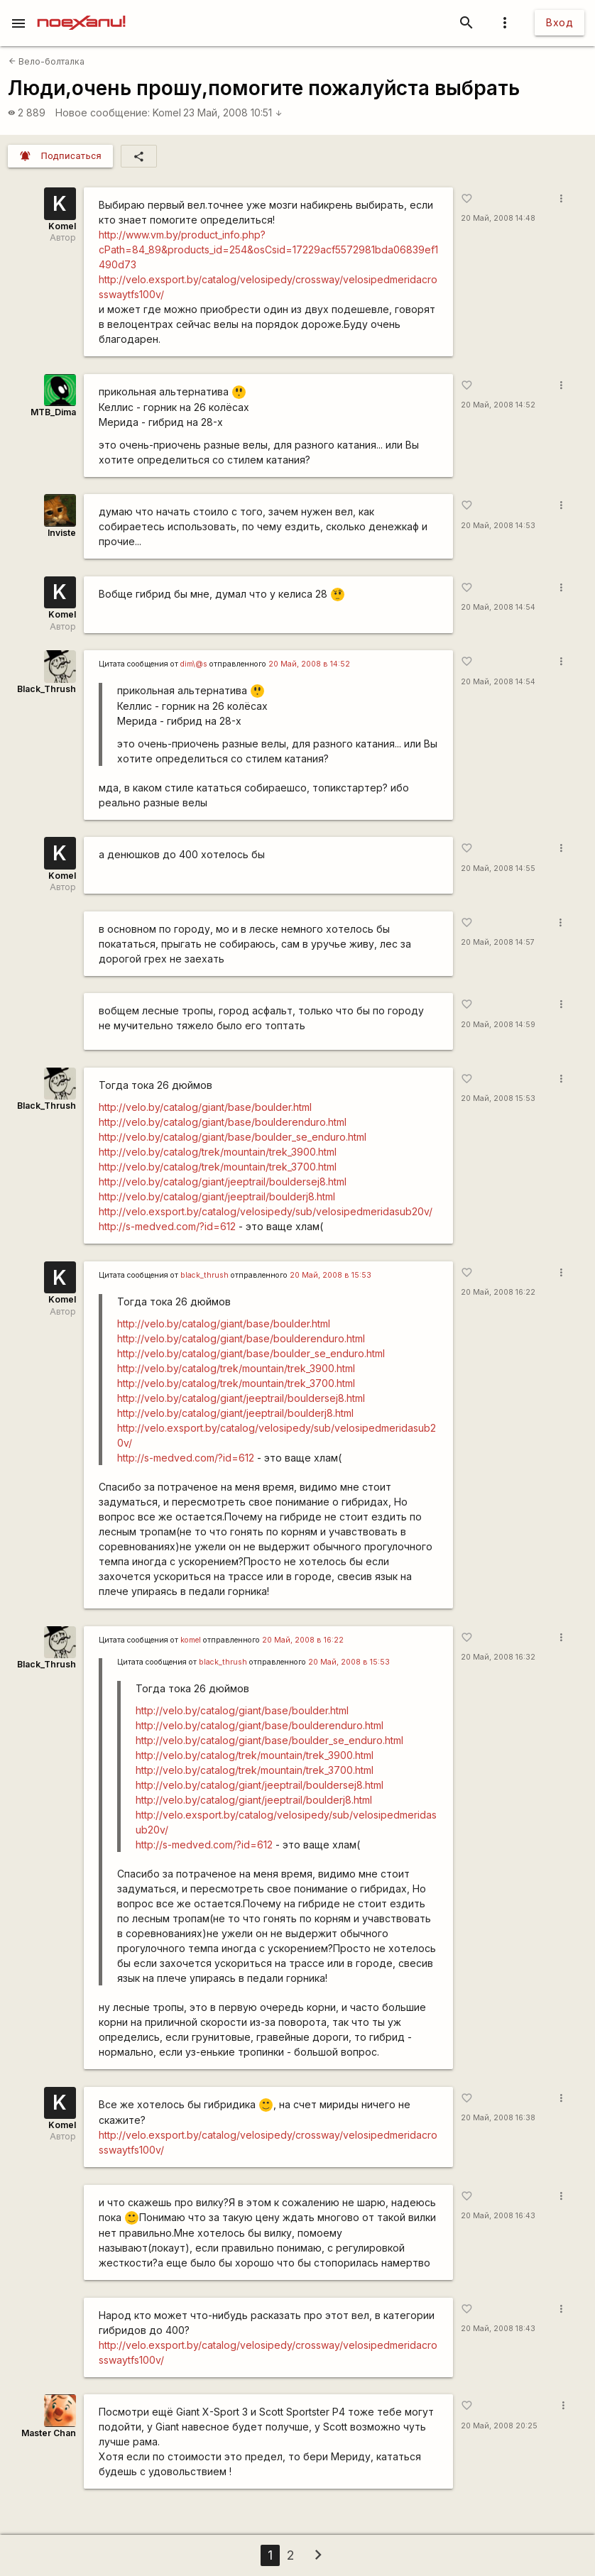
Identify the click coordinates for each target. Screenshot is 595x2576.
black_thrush (204, 1275)
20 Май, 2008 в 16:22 (303, 1640)
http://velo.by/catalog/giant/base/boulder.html (205, 1107)
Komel (167, 112)
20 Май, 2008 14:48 (498, 218)
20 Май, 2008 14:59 (498, 1024)
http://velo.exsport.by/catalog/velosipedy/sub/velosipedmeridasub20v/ (265, 1211)
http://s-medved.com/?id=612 (167, 1226)
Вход (559, 22)
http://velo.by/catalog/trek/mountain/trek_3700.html (218, 1167)
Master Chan (48, 2433)
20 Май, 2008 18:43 (498, 2328)
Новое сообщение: (102, 112)
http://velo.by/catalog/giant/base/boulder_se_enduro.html (232, 1137)
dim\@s (193, 664)
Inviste (62, 532)
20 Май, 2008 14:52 (498, 405)
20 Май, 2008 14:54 (498, 607)
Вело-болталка (46, 61)
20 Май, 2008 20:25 (499, 2425)
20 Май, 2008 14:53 (498, 525)
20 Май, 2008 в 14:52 (309, 664)
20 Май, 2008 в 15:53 (330, 1275)
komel (190, 1640)
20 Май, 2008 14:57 (498, 942)
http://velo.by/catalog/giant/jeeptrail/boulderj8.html (217, 1196)
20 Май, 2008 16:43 (498, 2215)
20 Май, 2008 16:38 (498, 2117)
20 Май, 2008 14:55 (498, 868)
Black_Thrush (46, 689)
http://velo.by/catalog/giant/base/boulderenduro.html (222, 1122)
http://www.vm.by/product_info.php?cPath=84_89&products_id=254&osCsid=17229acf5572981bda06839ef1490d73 (268, 249)
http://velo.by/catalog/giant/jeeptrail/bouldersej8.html (222, 1181)
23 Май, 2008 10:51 (233, 112)
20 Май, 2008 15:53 (498, 1098)
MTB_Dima (53, 412)
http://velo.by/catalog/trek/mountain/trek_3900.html (218, 1152)
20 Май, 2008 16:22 (498, 1292)
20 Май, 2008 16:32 (498, 1657)
